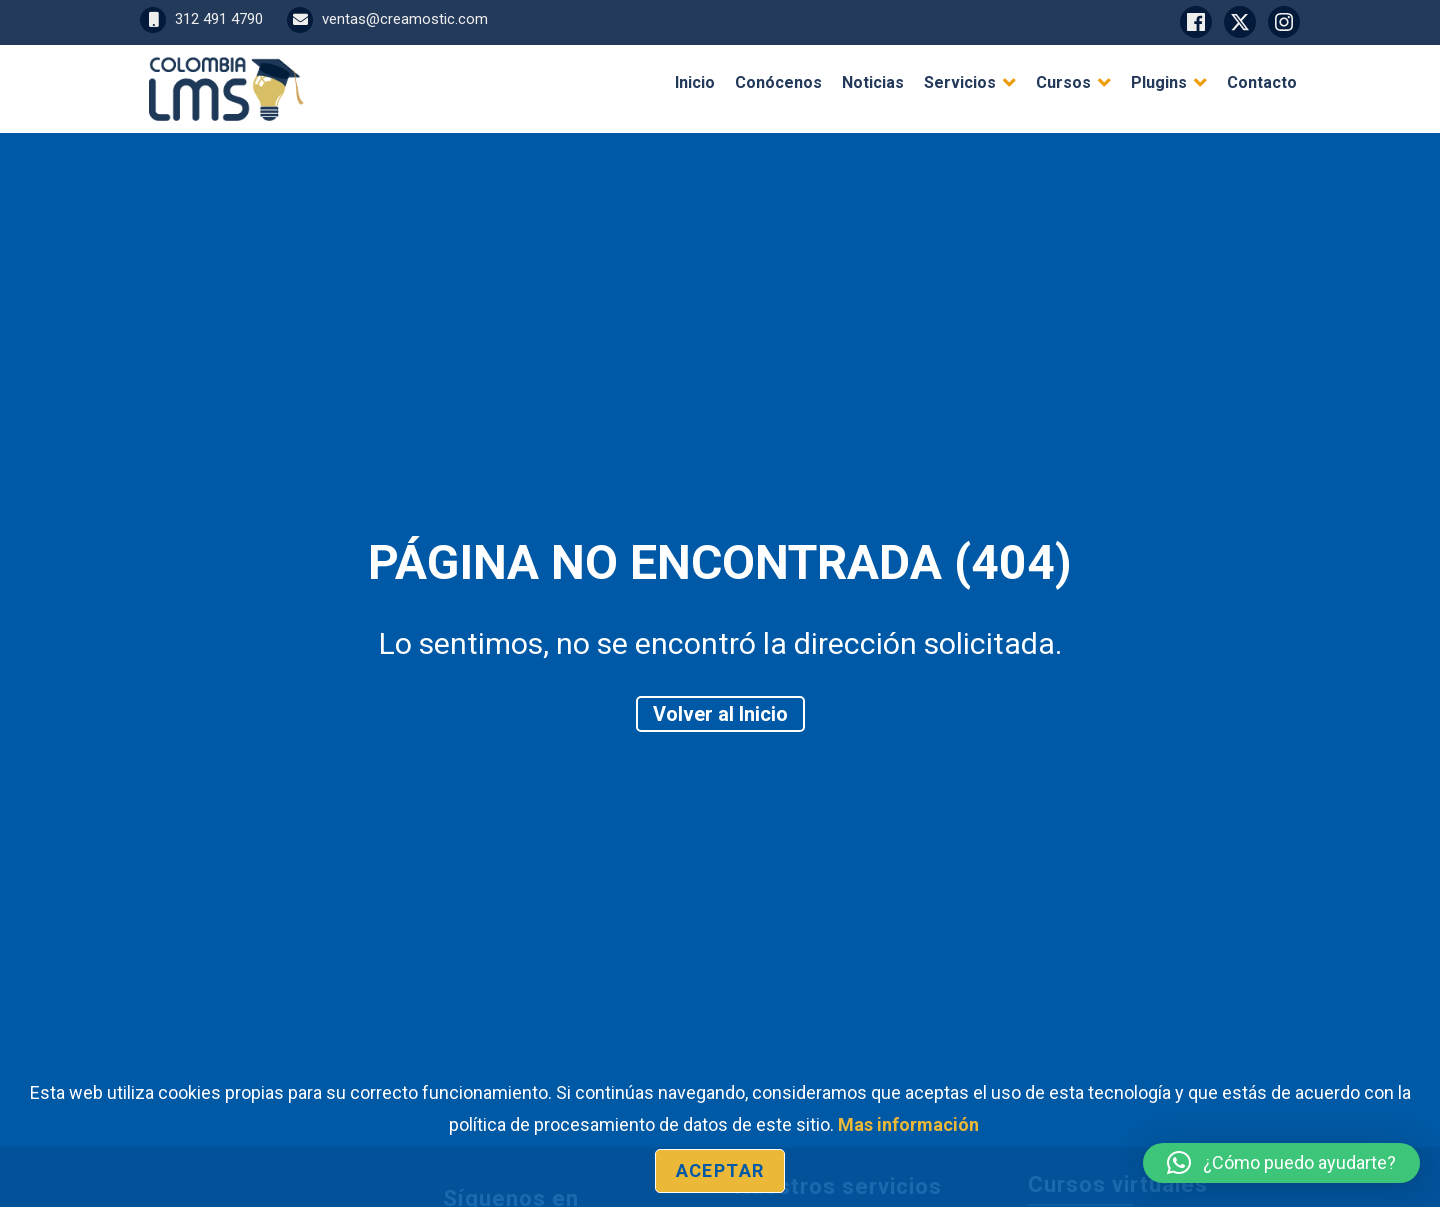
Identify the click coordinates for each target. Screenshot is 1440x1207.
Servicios (960, 82)
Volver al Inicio (720, 714)
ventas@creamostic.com (387, 19)
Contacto (1262, 82)
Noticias (873, 82)
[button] (1281, 1163)
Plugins (1159, 82)
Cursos (1063, 82)
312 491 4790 (201, 19)
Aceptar (720, 1170)
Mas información (908, 1124)
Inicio (695, 82)
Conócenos (778, 82)
